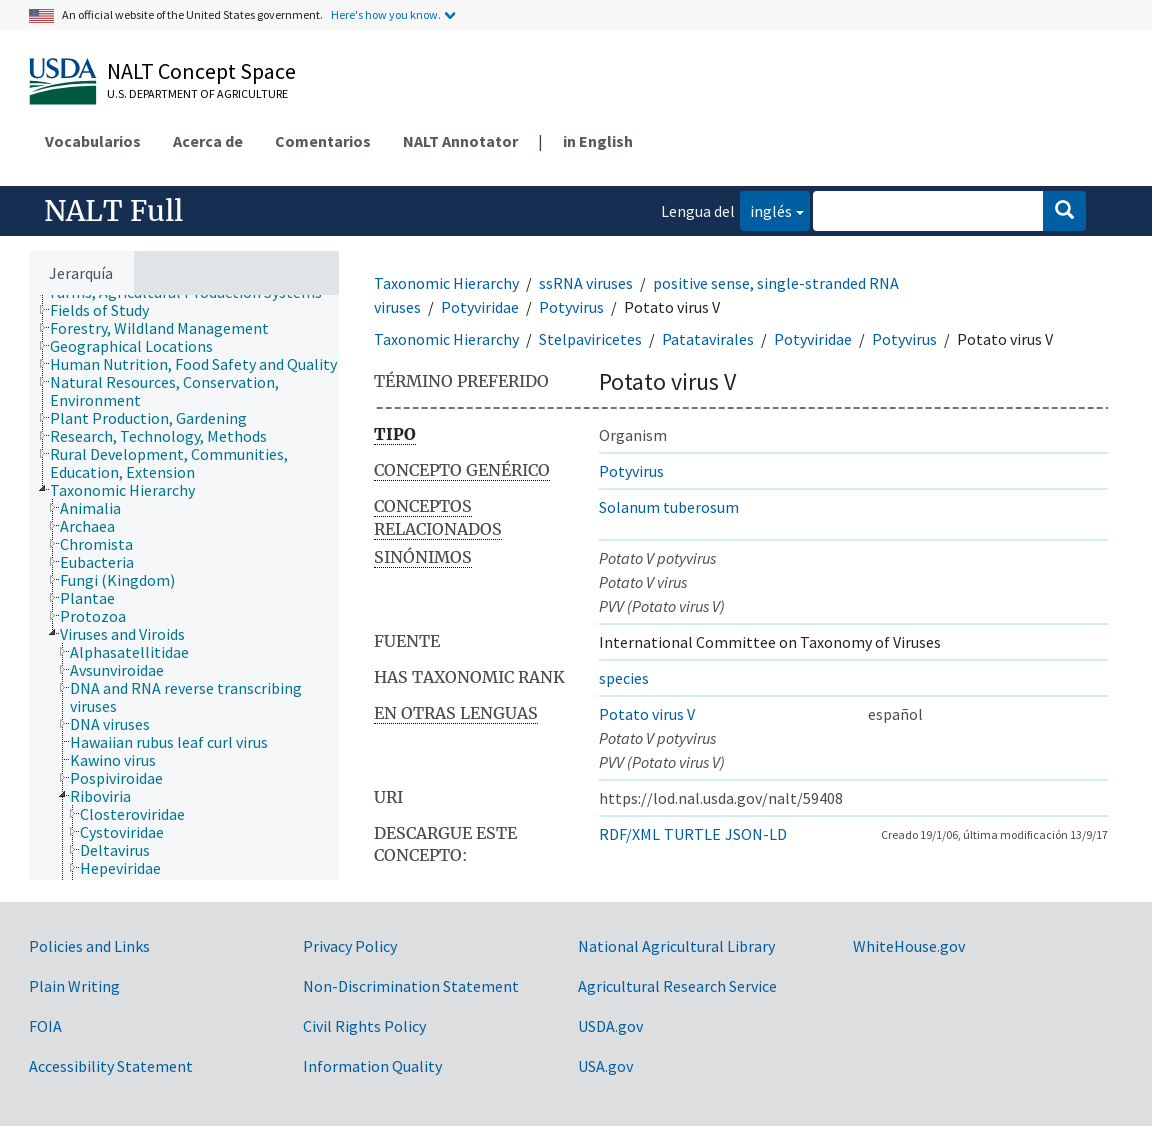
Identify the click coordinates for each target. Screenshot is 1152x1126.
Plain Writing (74, 986)
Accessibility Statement (111, 1066)
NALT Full (113, 211)
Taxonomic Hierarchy (446, 283)
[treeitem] (108, 310)
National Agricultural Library (676, 946)
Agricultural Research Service (677, 986)
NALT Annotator (460, 141)
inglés (766, 209)
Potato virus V (647, 714)
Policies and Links (89, 946)
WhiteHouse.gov (909, 946)
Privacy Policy (350, 946)
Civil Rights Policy (364, 1026)
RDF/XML (629, 834)
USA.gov (605, 1066)
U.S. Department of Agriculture (197, 93)
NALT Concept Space (201, 71)
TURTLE (692, 834)
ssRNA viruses (586, 283)
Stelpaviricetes (590, 339)
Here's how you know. (386, 14)
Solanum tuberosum (669, 507)
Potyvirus (571, 307)
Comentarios (323, 141)
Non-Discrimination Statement (411, 986)
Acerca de (208, 141)
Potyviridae (480, 307)
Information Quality (372, 1066)
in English (598, 141)
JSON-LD (756, 834)
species (624, 678)
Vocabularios (93, 141)
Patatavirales (708, 339)
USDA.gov (610, 1026)
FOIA (45, 1026)
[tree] (184, 587)
